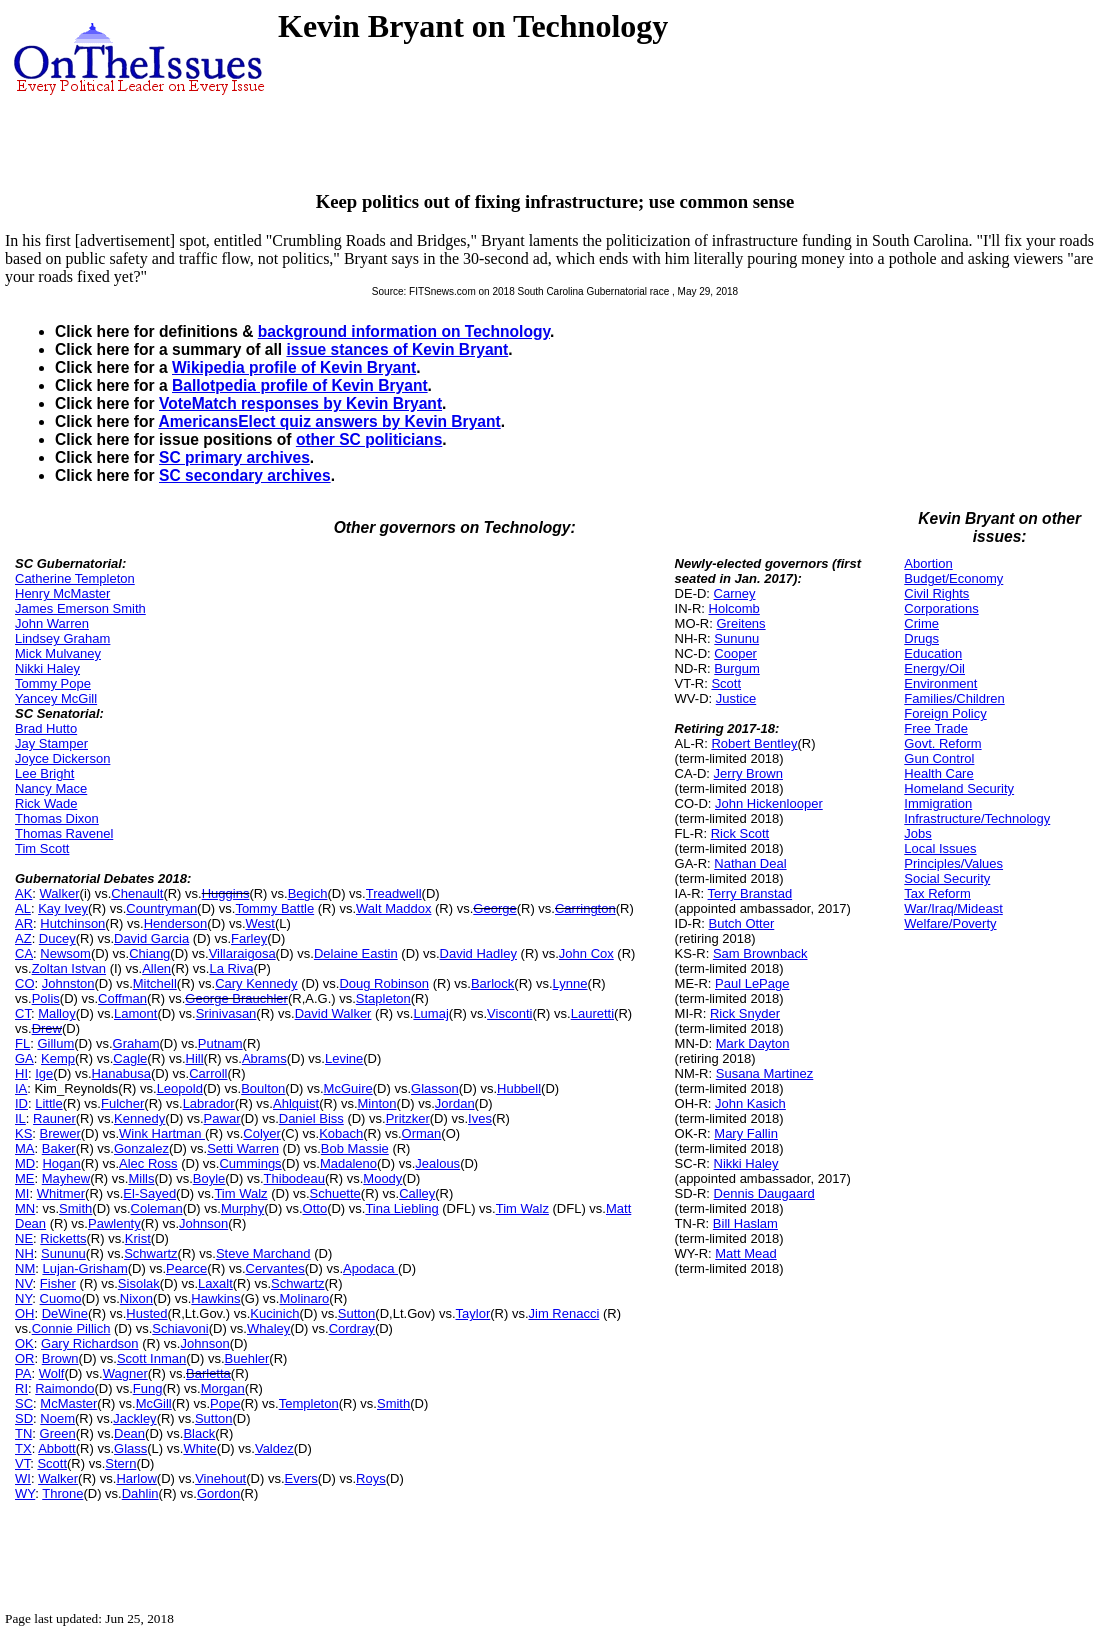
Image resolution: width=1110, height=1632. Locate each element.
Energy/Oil (934, 668)
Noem (57, 1418)
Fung (148, 1388)
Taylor (473, 1313)
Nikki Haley (47, 668)
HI (21, 1073)
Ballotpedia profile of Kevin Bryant (300, 385)
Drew (47, 1028)
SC (24, 1403)
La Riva (231, 968)
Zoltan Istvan (69, 968)
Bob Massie (355, 1148)
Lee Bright (44, 773)
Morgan (223, 1388)
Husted (146, 1313)
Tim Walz (240, 1193)
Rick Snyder (745, 1013)
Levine (344, 1058)
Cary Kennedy (256, 983)
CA (24, 953)
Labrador (209, 1103)
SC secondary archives (245, 475)
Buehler (247, 1358)
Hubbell (519, 1088)
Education (933, 653)
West (260, 923)
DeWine (65, 1313)
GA (24, 1058)
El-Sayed (149, 1193)
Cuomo (61, 1298)
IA (21, 1088)
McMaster (68, 1403)
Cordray (352, 1328)
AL (23, 908)
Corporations (941, 608)
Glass (130, 1448)
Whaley (268, 1328)
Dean (129, 1433)
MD (25, 1163)
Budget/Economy (953, 578)
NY (23, 1298)
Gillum (55, 1043)
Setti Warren (243, 1148)
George (494, 908)
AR (24, 923)
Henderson (176, 923)
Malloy (57, 1013)
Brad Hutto (46, 728)
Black (199, 1433)
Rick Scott (740, 833)
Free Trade (936, 728)
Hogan (61, 1163)
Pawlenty (114, 1223)
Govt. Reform (942, 743)
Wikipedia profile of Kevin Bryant (294, 367)
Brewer (60, 1133)
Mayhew (66, 1178)
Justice (736, 698)
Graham (136, 1043)
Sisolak (139, 1283)
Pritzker (408, 1118)
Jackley (134, 1418)
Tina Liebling (401, 1208)
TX (23, 1448)
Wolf (52, 1373)
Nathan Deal (750, 863)
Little (48, 1103)
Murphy (242, 1208)
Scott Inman (151, 1358)
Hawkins (215, 1298)
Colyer (262, 1133)
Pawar (222, 1118)
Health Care (938, 773)
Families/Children (954, 698)
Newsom (65, 953)
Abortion (928, 563)
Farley (249, 938)
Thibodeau (294, 1178)
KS (23, 1133)
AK (23, 893)
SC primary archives (234, 457)
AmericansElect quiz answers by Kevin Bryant (329, 421)
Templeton (309, 1403)
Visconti (509, 1013)
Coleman (157, 1208)
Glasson (435, 1088)
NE (24, 1238)
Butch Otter (742, 923)
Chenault (137, 893)
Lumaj (430, 1013)
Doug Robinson (384, 983)
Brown (60, 1358)
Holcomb (734, 608)
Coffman (122, 998)
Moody (382, 1178)
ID (21, 1103)
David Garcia (151, 938)
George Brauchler (236, 998)
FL (22, 1043)
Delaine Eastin (356, 953)
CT (23, 1013)
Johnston (68, 983)
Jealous (437, 1163)
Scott (52, 1463)
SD (24, 1418)
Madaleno (348, 1163)
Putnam (220, 1043)
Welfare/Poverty (950, 923)
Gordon (218, 1493)
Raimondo (64, 1388)
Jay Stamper (51, 743)
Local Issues (940, 848)
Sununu (63, 1253)
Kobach (341, 1133)
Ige (44, 1073)
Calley (417, 1193)
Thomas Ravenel (64, 833)
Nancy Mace (51, 788)
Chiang (149, 953)
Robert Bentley (754, 743)
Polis (46, 998)
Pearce (186, 1268)
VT (22, 1463)
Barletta (208, 1373)
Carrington (585, 908)
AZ (23, 938)
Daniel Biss (311, 1118)
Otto (315, 1208)
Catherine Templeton (75, 578)
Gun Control (939, 758)
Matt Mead (745, 1253)
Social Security (947, 878)
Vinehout (220, 1478)
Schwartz (150, 1253)
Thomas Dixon (57, 818)
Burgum (737, 668)
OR (25, 1358)
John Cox (586, 953)
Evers (301, 1478)
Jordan (455, 1103)
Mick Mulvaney (58, 653)
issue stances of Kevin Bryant (397, 349)
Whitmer (61, 1193)
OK (24, 1343)
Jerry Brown (748, 773)
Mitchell (155, 983)
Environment (940, 683)
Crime (921, 623)
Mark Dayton (753, 1043)
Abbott (57, 1448)
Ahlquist (296, 1103)
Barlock (492, 983)
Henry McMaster (62, 593)
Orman (422, 1133)
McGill (154, 1403)
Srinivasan (226, 1013)
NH (24, 1253)
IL (20, 1118)
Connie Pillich (71, 1328)
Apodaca (370, 1268)
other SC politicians (369, 439)
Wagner (125, 1373)
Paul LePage (752, 983)
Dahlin (140, 1493)
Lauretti (592, 1013)
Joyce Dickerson (62, 758)
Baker (59, 1148)
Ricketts (63, 1238)
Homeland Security (959, 788)
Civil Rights (936, 593)
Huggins (226, 893)
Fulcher (122, 1103)
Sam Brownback (760, 953)
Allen (156, 968)
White (199, 1448)
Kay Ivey (63, 908)
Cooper (735, 653)
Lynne (570, 983)
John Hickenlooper (769, 803)
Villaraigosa (242, 953)
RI (21, 1388)
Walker (60, 893)
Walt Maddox (393, 908)
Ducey (57, 938)
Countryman (161, 908)
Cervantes (275, 1268)
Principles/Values (953, 863)
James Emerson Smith (80, 608)
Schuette (335, 1193)
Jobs (917, 833)
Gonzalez (141, 1148)
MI (22, 1193)
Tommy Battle (274, 908)
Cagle (130, 1058)
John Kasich (750, 1103)
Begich (308, 893)
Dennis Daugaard (764, 1193)
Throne (62, 1493)
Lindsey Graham (62, 638)
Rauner (54, 1118)
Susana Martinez (765, 1073)
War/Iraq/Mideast (953, 908)
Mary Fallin (746, 1133)
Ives (480, 1118)
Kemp (58, 1058)
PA (23, 1373)
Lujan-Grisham (84, 1268)
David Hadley (478, 953)
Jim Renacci (564, 1313)
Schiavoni (180, 1328)
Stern (120, 1463)
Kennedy (139, 1118)
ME (25, 1178)
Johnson (203, 1223)
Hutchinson (72, 923)
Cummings (250, 1163)
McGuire (348, 1088)
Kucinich (274, 1313)
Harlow (136, 1478)
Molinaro (304, 1298)
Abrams (264, 1058)
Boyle (209, 1178)
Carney (735, 593)
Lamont (135, 1013)
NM (25, 1268)
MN (25, 1208)
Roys (371, 1478)
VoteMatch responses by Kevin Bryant (300, 403)
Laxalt (215, 1283)
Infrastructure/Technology (977, 818)
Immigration (938, 803)
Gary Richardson (90, 1343)
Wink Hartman (162, 1133)
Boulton (263, 1088)
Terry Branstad (750, 893)
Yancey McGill (56, 698)
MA (25, 1148)
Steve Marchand (263, 1253)
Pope (225, 1403)
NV (24, 1283)
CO (25, 983)
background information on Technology (404, 331)
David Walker (333, 1013)
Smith (75, 1208)
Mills (141, 1178)
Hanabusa (121, 1073)
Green (58, 1433)
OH (25, 1313)
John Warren (52, 623)
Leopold (180, 1088)
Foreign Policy (945, 713)
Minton (377, 1103)
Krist (138, 1238)
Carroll (208, 1073)
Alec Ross (148, 1163)
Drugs (921, 638)
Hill (195, 1058)
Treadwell (394, 893)
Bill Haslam (745, 1223)
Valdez (274, 1448)
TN (23, 1433)
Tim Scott (42, 848)
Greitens (740, 623)
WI (23, 1478)
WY (25, 1493)
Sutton (357, 1313)
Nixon (136, 1298)
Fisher (58, 1283)
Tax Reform (937, 893)
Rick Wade (46, 803)
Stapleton (383, 998)
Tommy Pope (53, 683)
